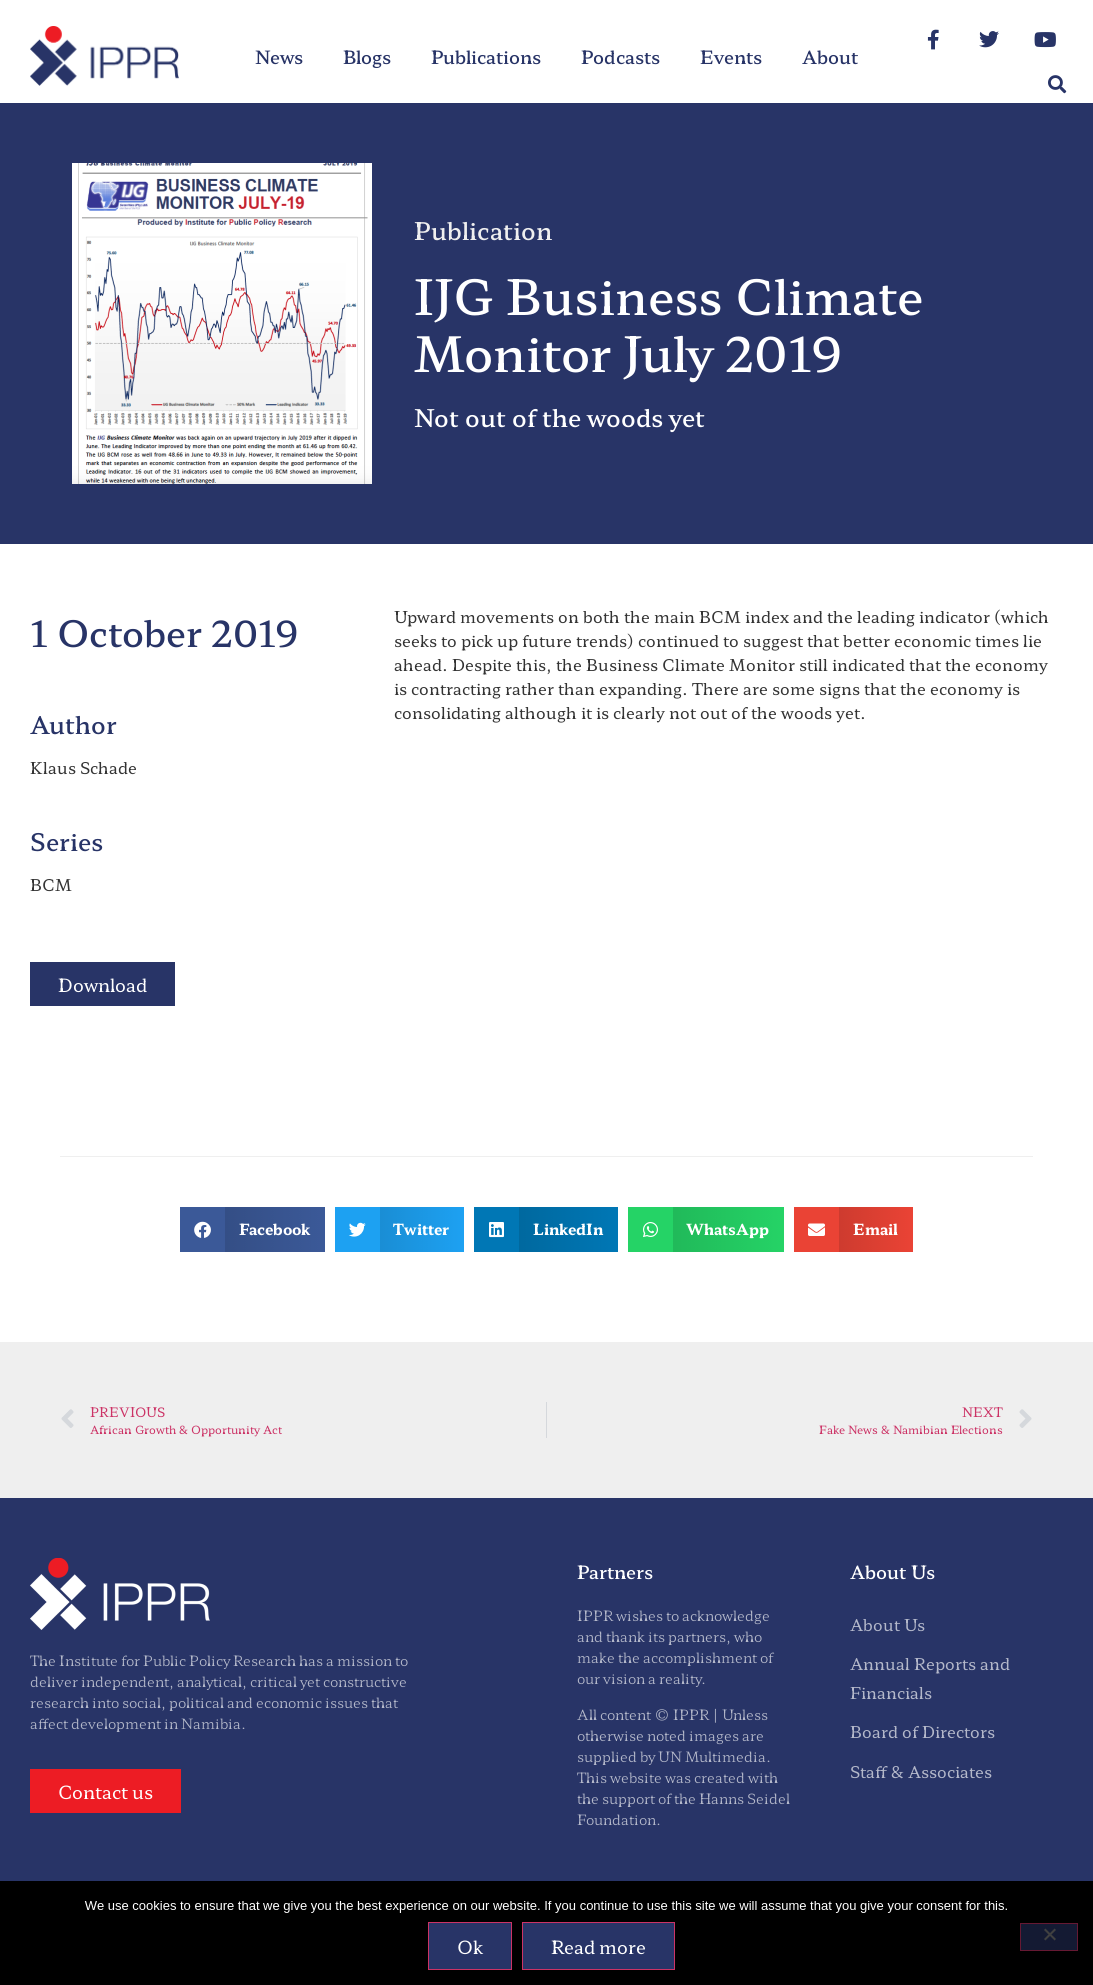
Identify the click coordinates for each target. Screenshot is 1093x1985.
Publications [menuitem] (486, 56)
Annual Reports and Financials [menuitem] (930, 1677)
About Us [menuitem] (887, 1624)
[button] (1056, 84)
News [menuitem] (279, 56)
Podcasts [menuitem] (620, 56)
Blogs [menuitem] (367, 56)
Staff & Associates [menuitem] (921, 1771)
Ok (470, 1946)
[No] (1049, 1937)
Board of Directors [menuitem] (922, 1731)
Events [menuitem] (731, 56)
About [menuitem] (830, 56)
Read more (598, 1946)
